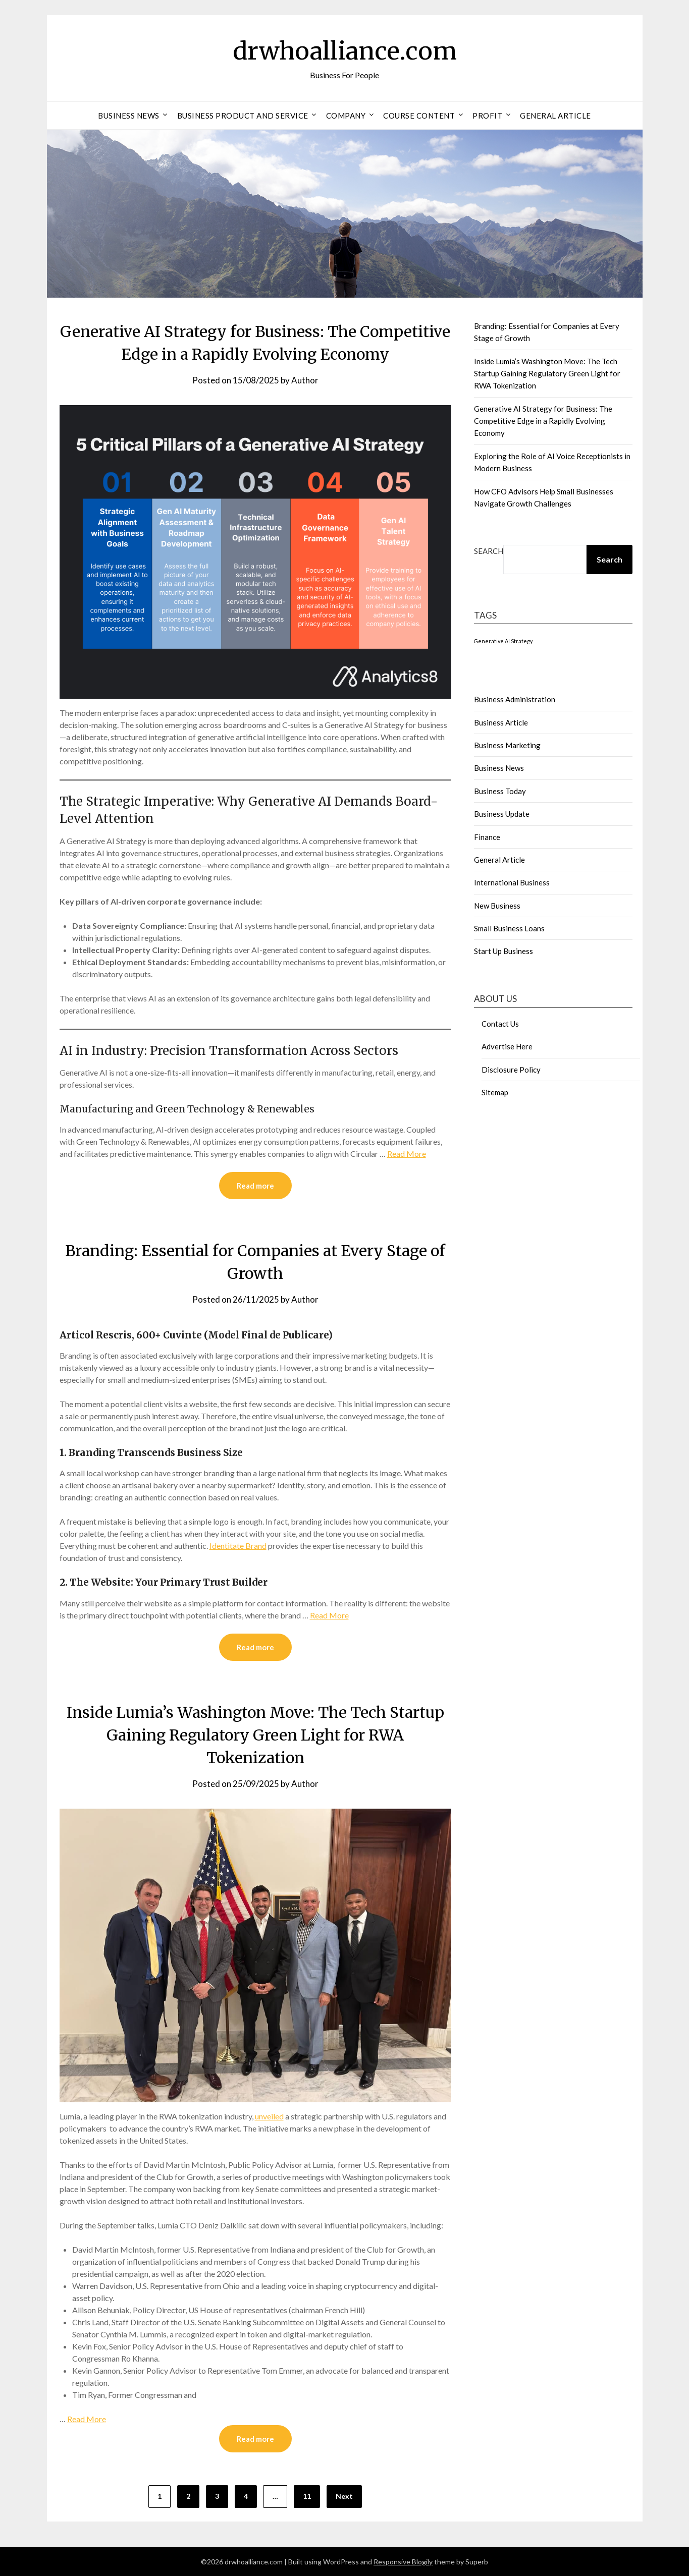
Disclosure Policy (511, 1069)
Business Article (501, 722)
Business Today (500, 791)
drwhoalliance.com (345, 51)
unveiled (269, 2116)
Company (346, 115)
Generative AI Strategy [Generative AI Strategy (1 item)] (503, 641)
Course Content (419, 115)
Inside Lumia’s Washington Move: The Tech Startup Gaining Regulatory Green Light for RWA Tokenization (255, 1735)
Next (344, 2496)
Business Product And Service (242, 115)
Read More (406, 1153)
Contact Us (500, 1023)
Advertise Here (507, 1046)
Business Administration (514, 699)
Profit (487, 115)
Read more (255, 1185)
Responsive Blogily (403, 2561)
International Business (512, 882)
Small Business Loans (509, 928)
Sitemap (495, 1092)
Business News (129, 115)
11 (307, 2496)
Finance (487, 837)
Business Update (501, 813)
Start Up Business (503, 951)
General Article (555, 115)
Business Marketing (507, 745)
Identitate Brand (238, 1545)
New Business (497, 905)
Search (488, 550)
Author (305, 380)
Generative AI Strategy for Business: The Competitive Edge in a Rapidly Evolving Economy (543, 421)
